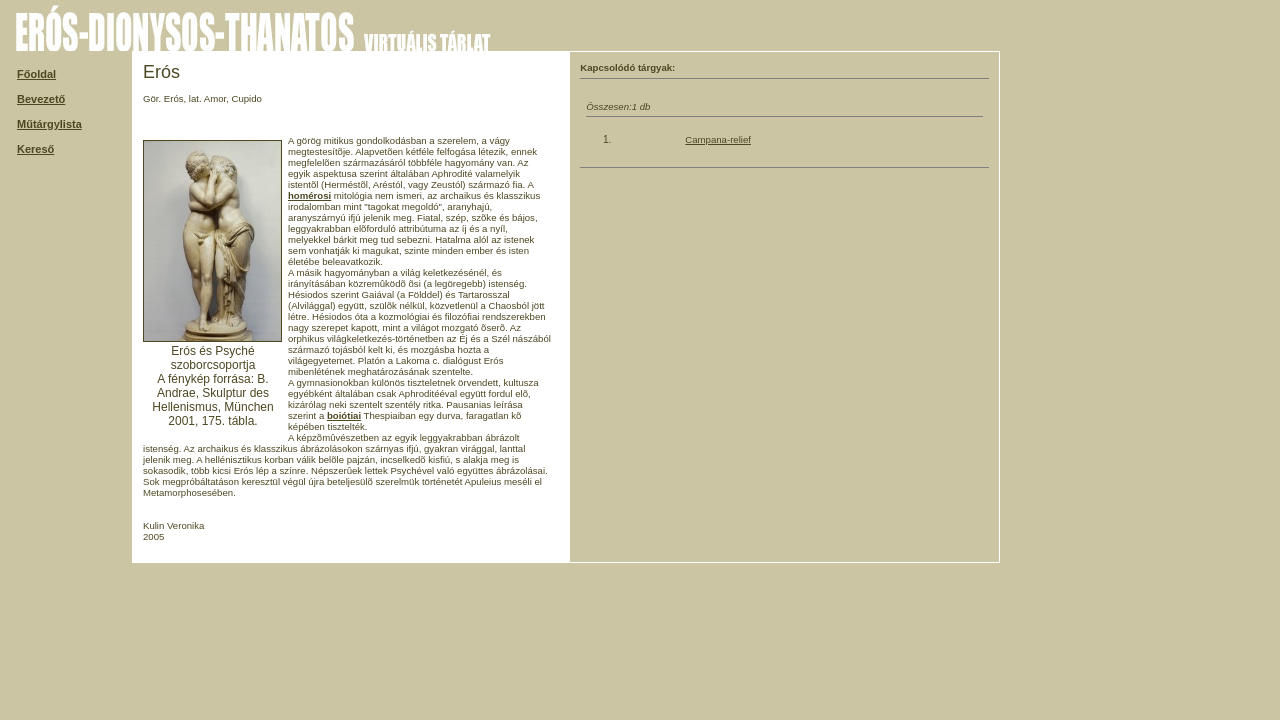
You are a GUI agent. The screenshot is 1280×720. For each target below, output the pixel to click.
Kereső (35, 149)
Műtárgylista (49, 124)
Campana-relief (718, 139)
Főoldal (36, 74)
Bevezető (41, 99)
